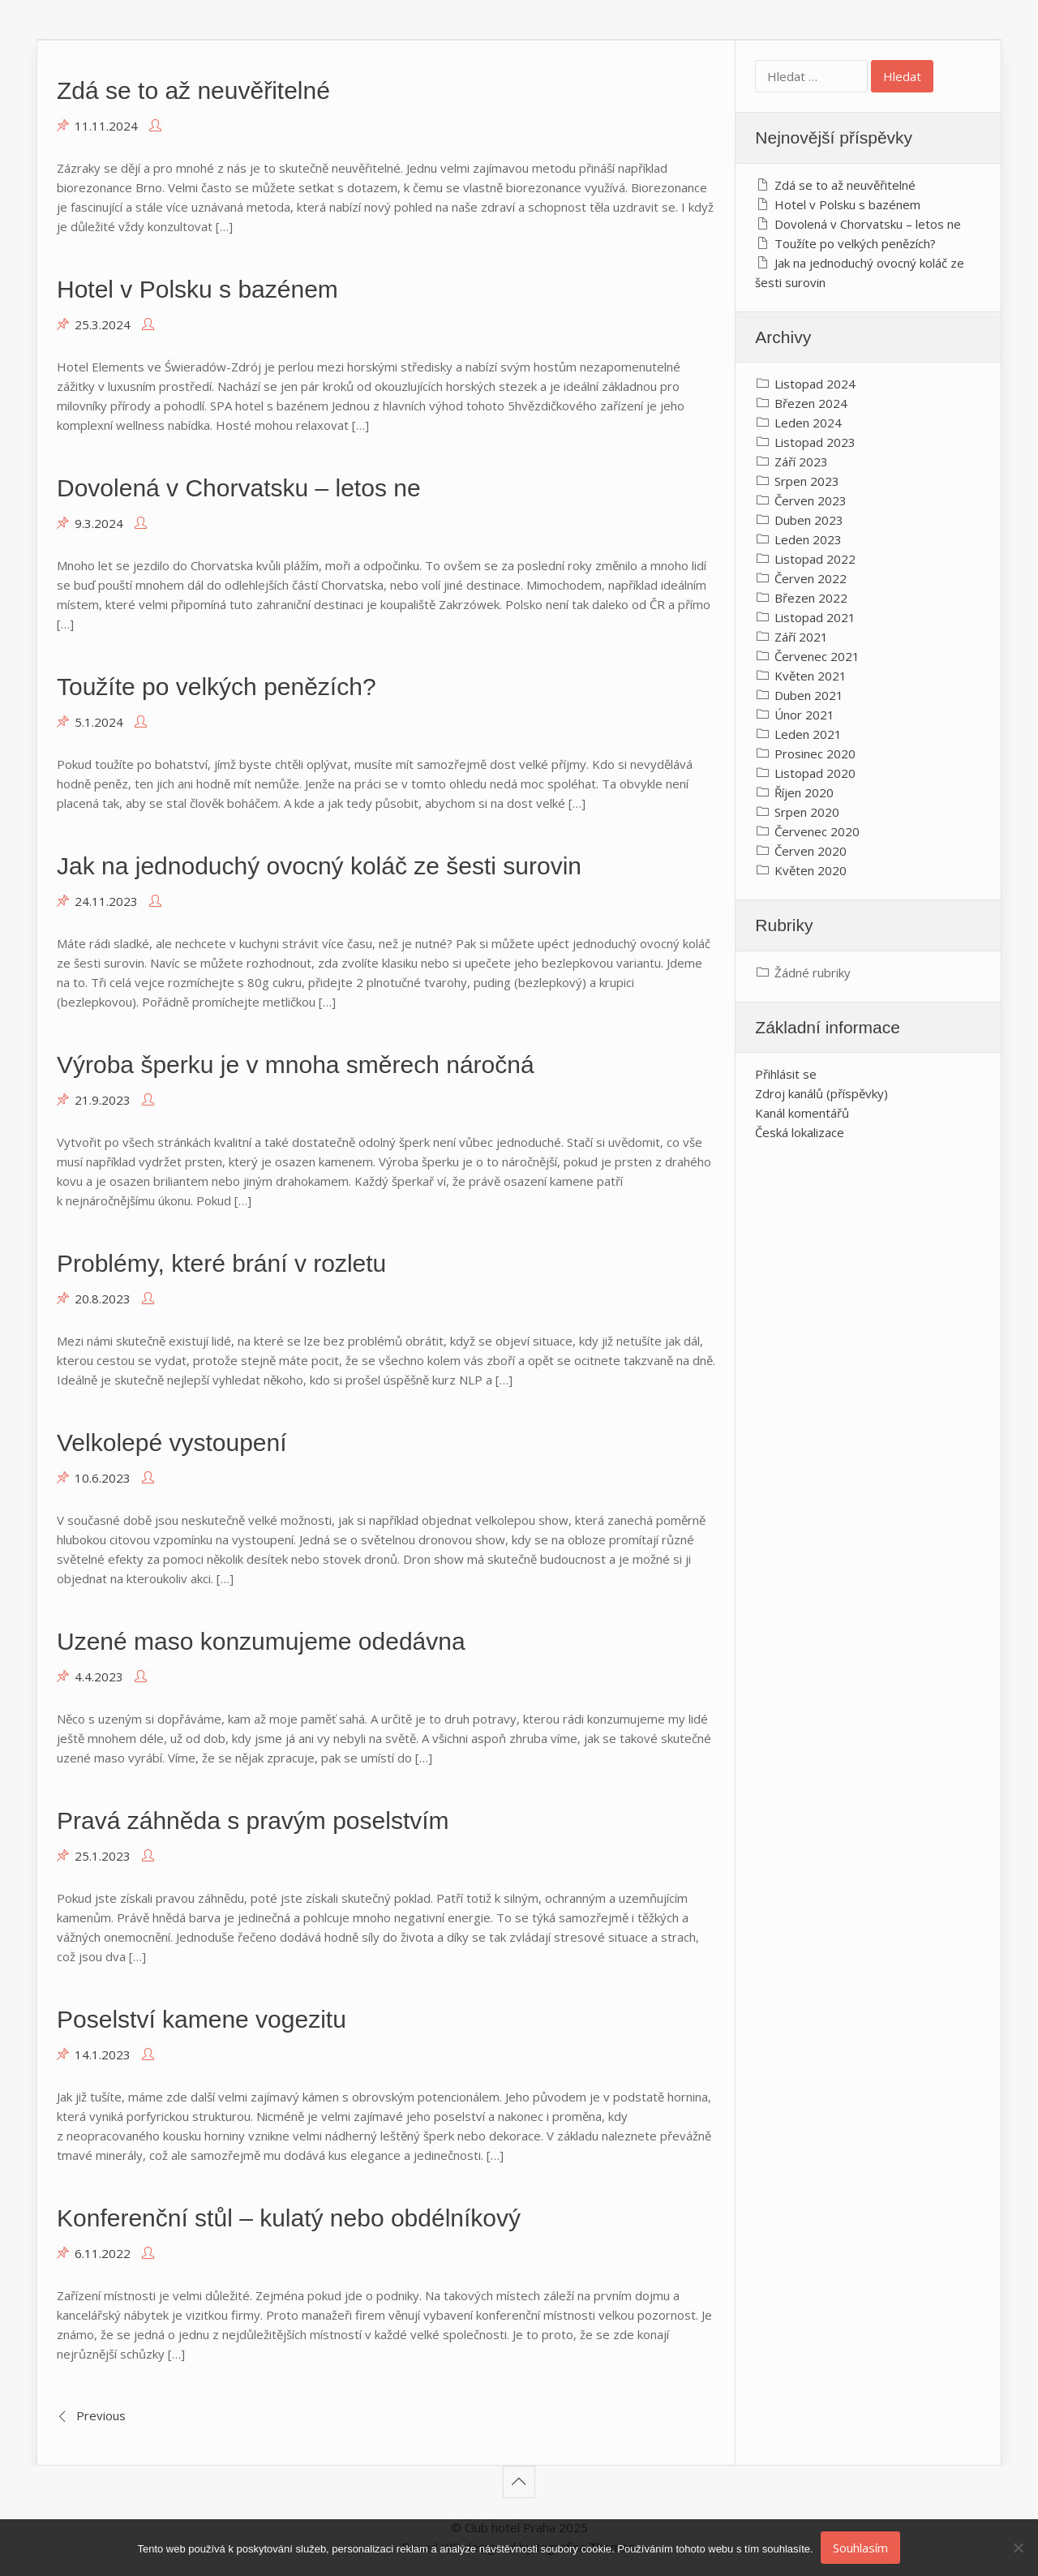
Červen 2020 (810, 851)
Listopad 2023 (815, 442)
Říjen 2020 (804, 792)
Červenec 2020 (817, 831)
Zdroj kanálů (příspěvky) (821, 1093)
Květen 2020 (810, 870)
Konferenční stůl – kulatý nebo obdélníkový (289, 2218)
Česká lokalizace (799, 1132)
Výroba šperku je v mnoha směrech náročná (295, 1064)
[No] (1018, 2548)
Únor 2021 (804, 714)
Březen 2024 (810, 403)
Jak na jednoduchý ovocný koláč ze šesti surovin (319, 865)
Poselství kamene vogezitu (201, 2019)
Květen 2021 (810, 676)
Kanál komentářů (802, 1113)
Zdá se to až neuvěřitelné (193, 90)
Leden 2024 (808, 422)
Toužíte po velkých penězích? (216, 686)
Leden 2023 (808, 539)
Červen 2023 (810, 500)
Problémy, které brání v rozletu (221, 1263)
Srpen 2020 (806, 812)
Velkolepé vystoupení (172, 1442)
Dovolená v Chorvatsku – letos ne (239, 487)
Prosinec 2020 (815, 753)
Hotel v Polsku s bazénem (197, 289)
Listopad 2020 (815, 773)
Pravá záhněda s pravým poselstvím (253, 1820)
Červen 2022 (810, 578)
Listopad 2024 (815, 384)
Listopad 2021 (815, 617)
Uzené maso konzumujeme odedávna (261, 1641)
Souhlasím (861, 2548)
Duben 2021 (808, 695)
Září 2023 (801, 461)
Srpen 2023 (806, 481)
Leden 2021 (808, 734)
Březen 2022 (810, 598)
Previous (101, 2415)
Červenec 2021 (817, 656)
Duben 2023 (808, 520)
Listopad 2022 (815, 559)
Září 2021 (801, 637)
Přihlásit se (786, 1074)
